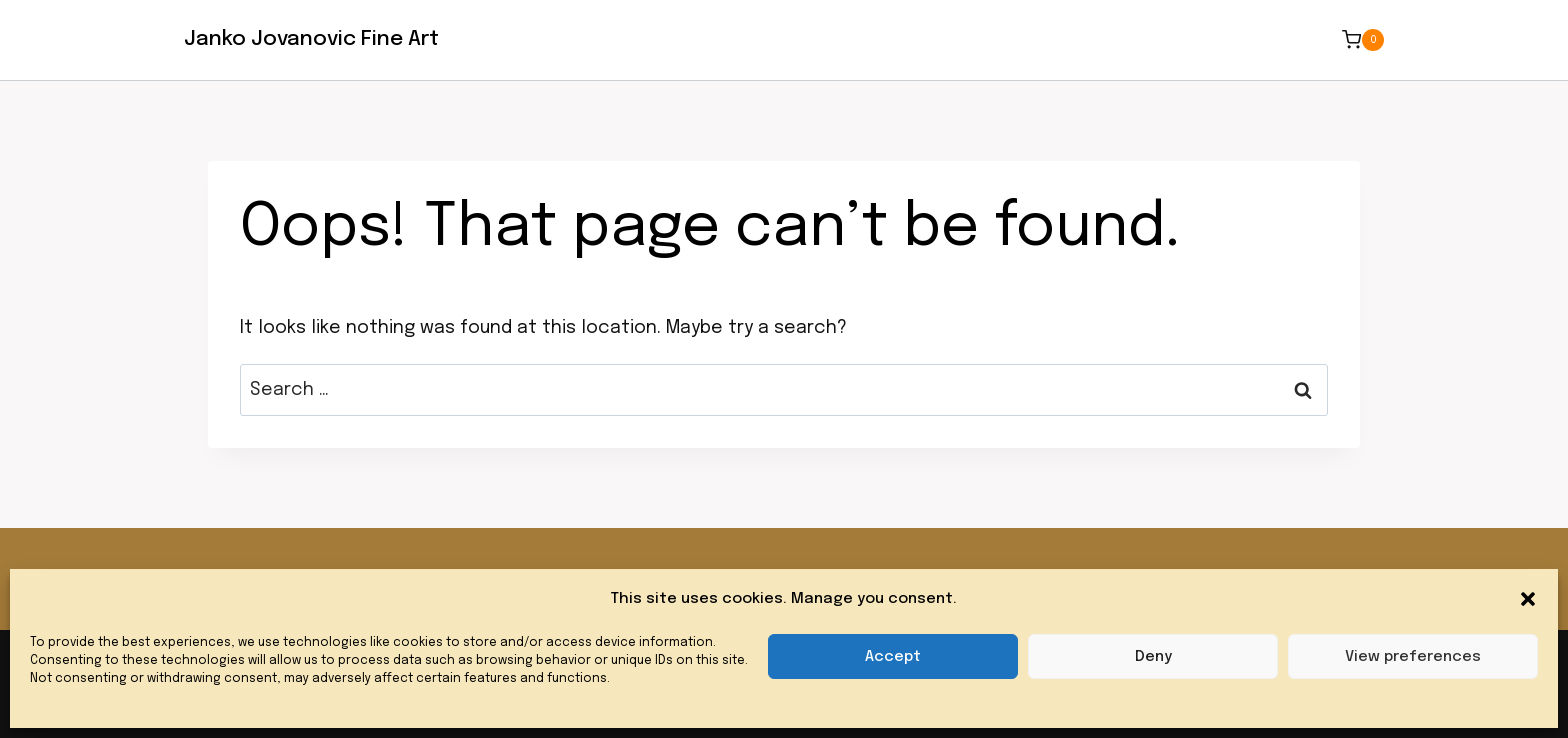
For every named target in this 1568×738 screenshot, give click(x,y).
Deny (1153, 657)
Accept (893, 657)
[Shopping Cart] (1363, 39)
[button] (1528, 599)
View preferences (1413, 657)
